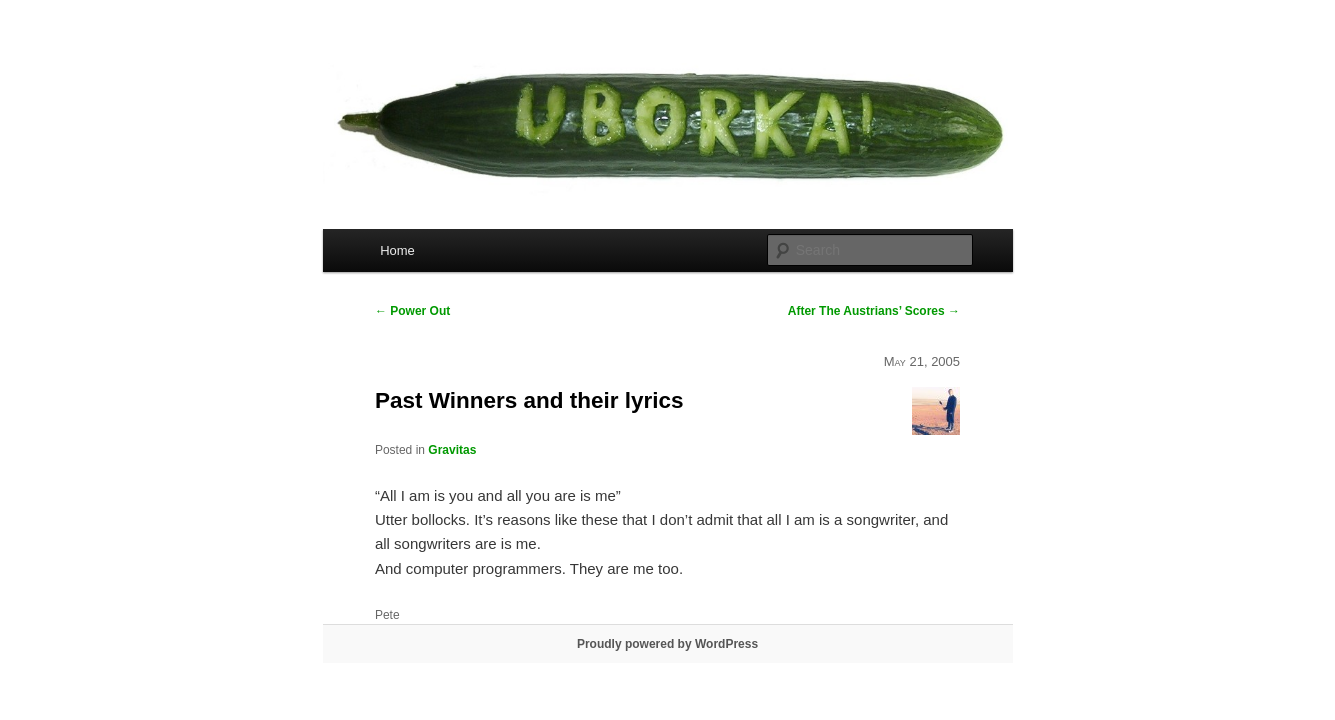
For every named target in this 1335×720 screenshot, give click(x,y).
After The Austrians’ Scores (874, 311)
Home (397, 250)
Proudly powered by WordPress (667, 644)
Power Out (412, 311)
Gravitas (452, 450)
